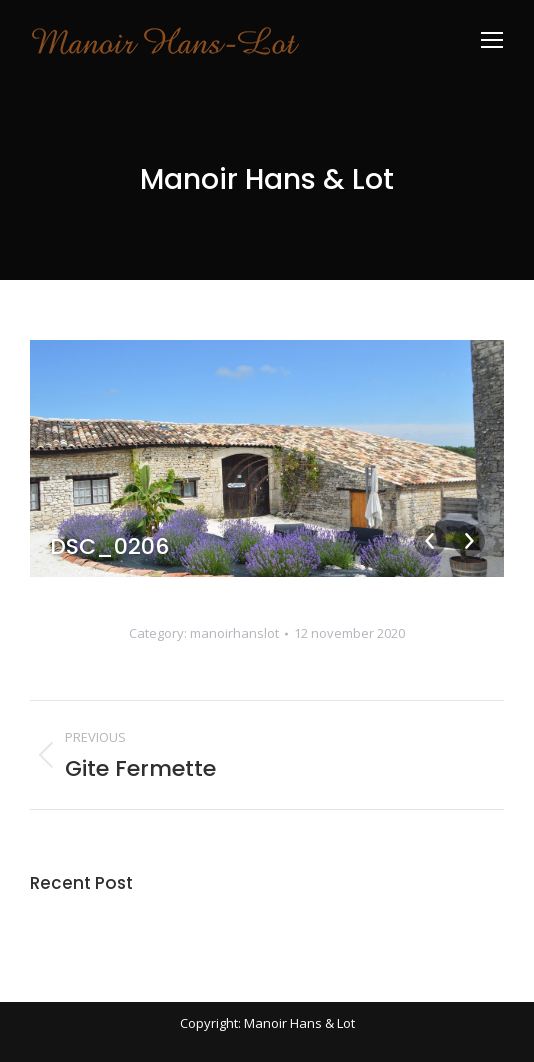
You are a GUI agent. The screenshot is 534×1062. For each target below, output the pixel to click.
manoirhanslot (234, 633)
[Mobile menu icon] (492, 40)
